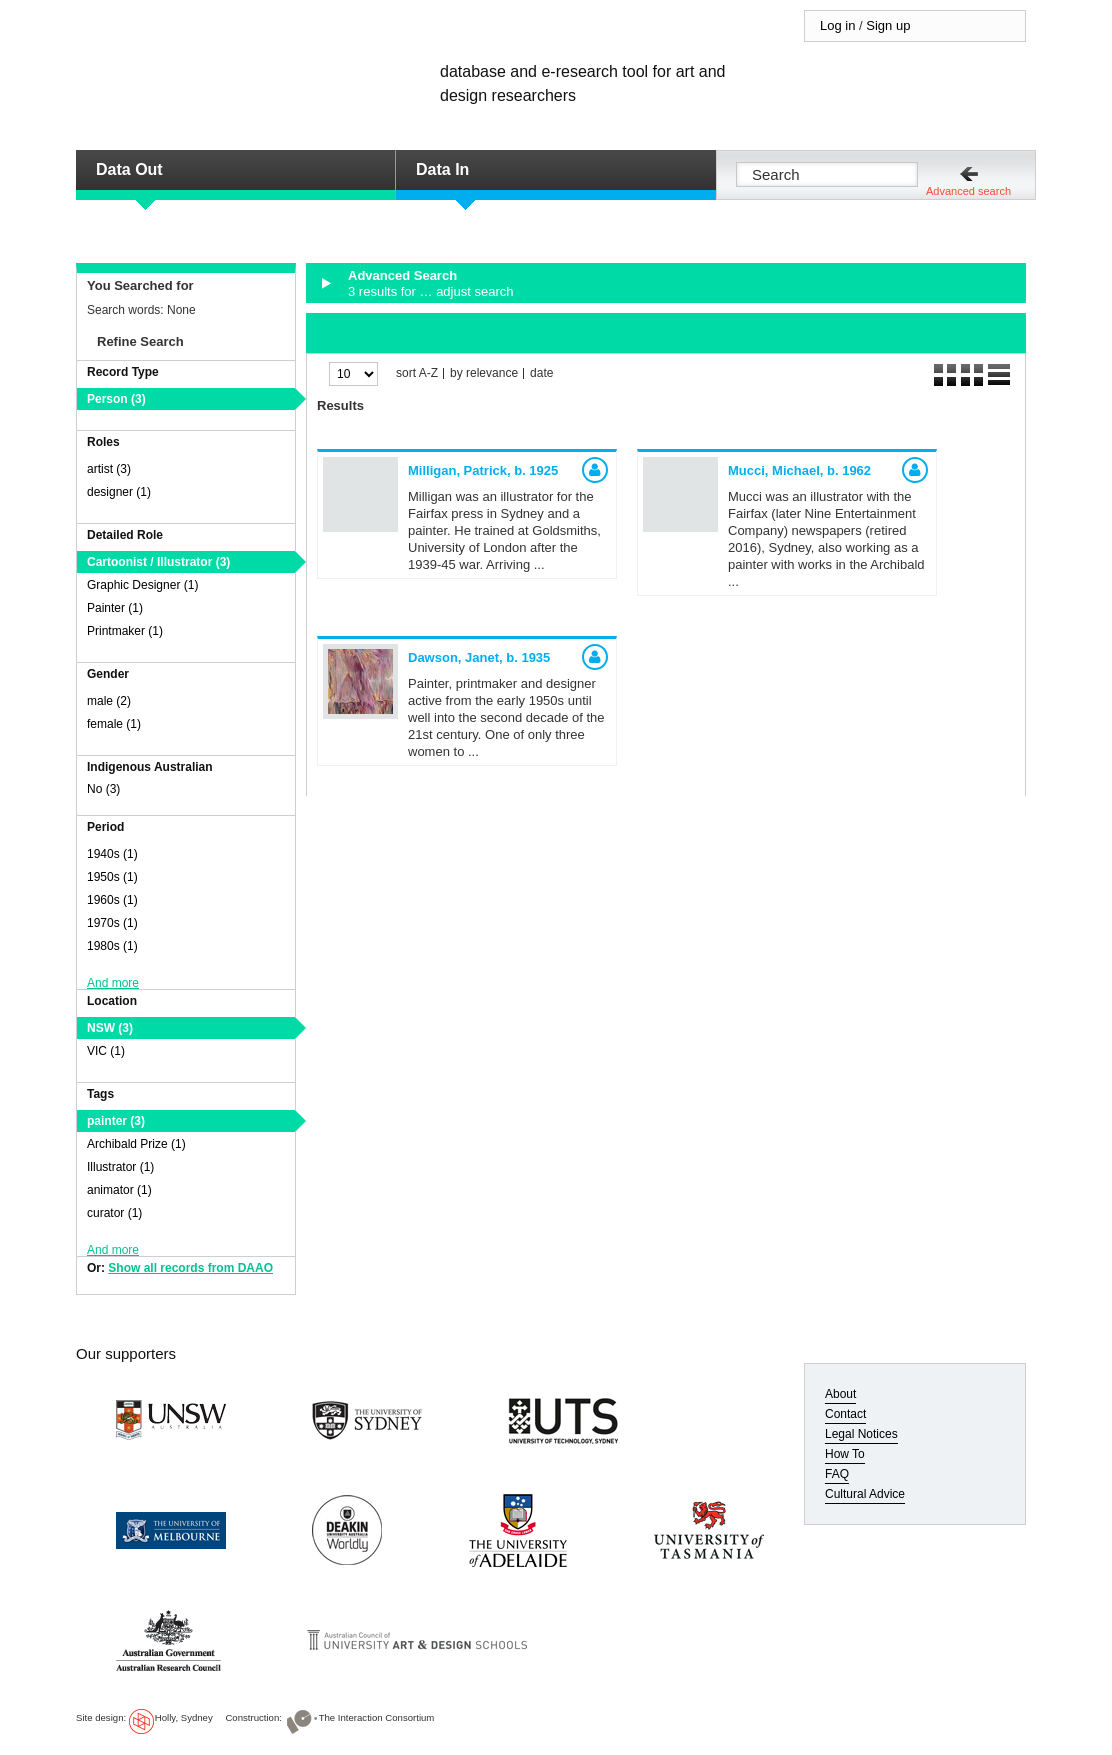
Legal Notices (861, 1434)
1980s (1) (112, 946)
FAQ (837, 1474)
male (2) (109, 701)
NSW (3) (110, 1028)
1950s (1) (112, 877)
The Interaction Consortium (377, 1717)
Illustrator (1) (120, 1167)
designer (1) (119, 492)
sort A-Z (417, 373)
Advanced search (968, 191)
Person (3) (116, 399)
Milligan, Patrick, (483, 470)
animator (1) (119, 1190)
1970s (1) (112, 923)
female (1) (114, 724)
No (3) (103, 789)
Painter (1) (115, 608)
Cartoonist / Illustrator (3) (158, 562)
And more (113, 983)
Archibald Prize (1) (136, 1144)
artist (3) (109, 469)
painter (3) (116, 1121)
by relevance (484, 373)
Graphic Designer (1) (142, 585)
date (541, 373)
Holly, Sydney (184, 1717)
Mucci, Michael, (799, 470)
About (840, 1394)
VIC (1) (106, 1051)
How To (845, 1454)
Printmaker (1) (125, 631)
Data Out (129, 169)
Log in (837, 25)
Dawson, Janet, (479, 657)
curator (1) (114, 1213)
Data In (442, 169)
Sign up (888, 25)
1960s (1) (112, 900)
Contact (845, 1414)
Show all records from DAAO (190, 1268)
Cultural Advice (865, 1494)
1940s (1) (112, 854)
